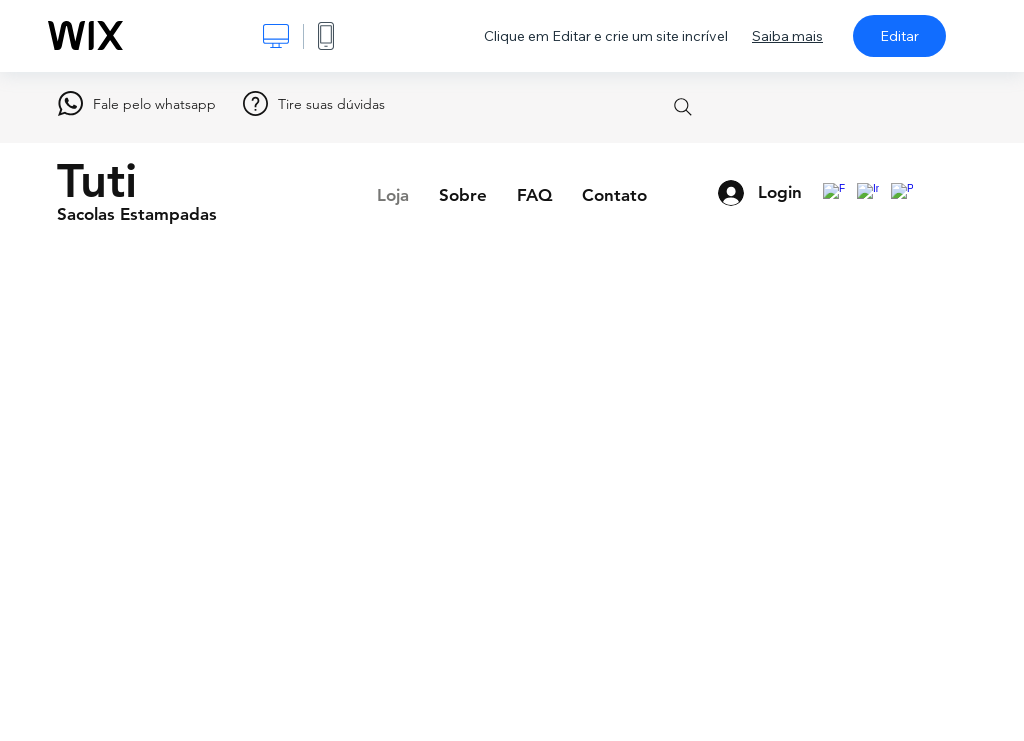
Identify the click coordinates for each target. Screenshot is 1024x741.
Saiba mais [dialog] (787, 36)
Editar (899, 36)
